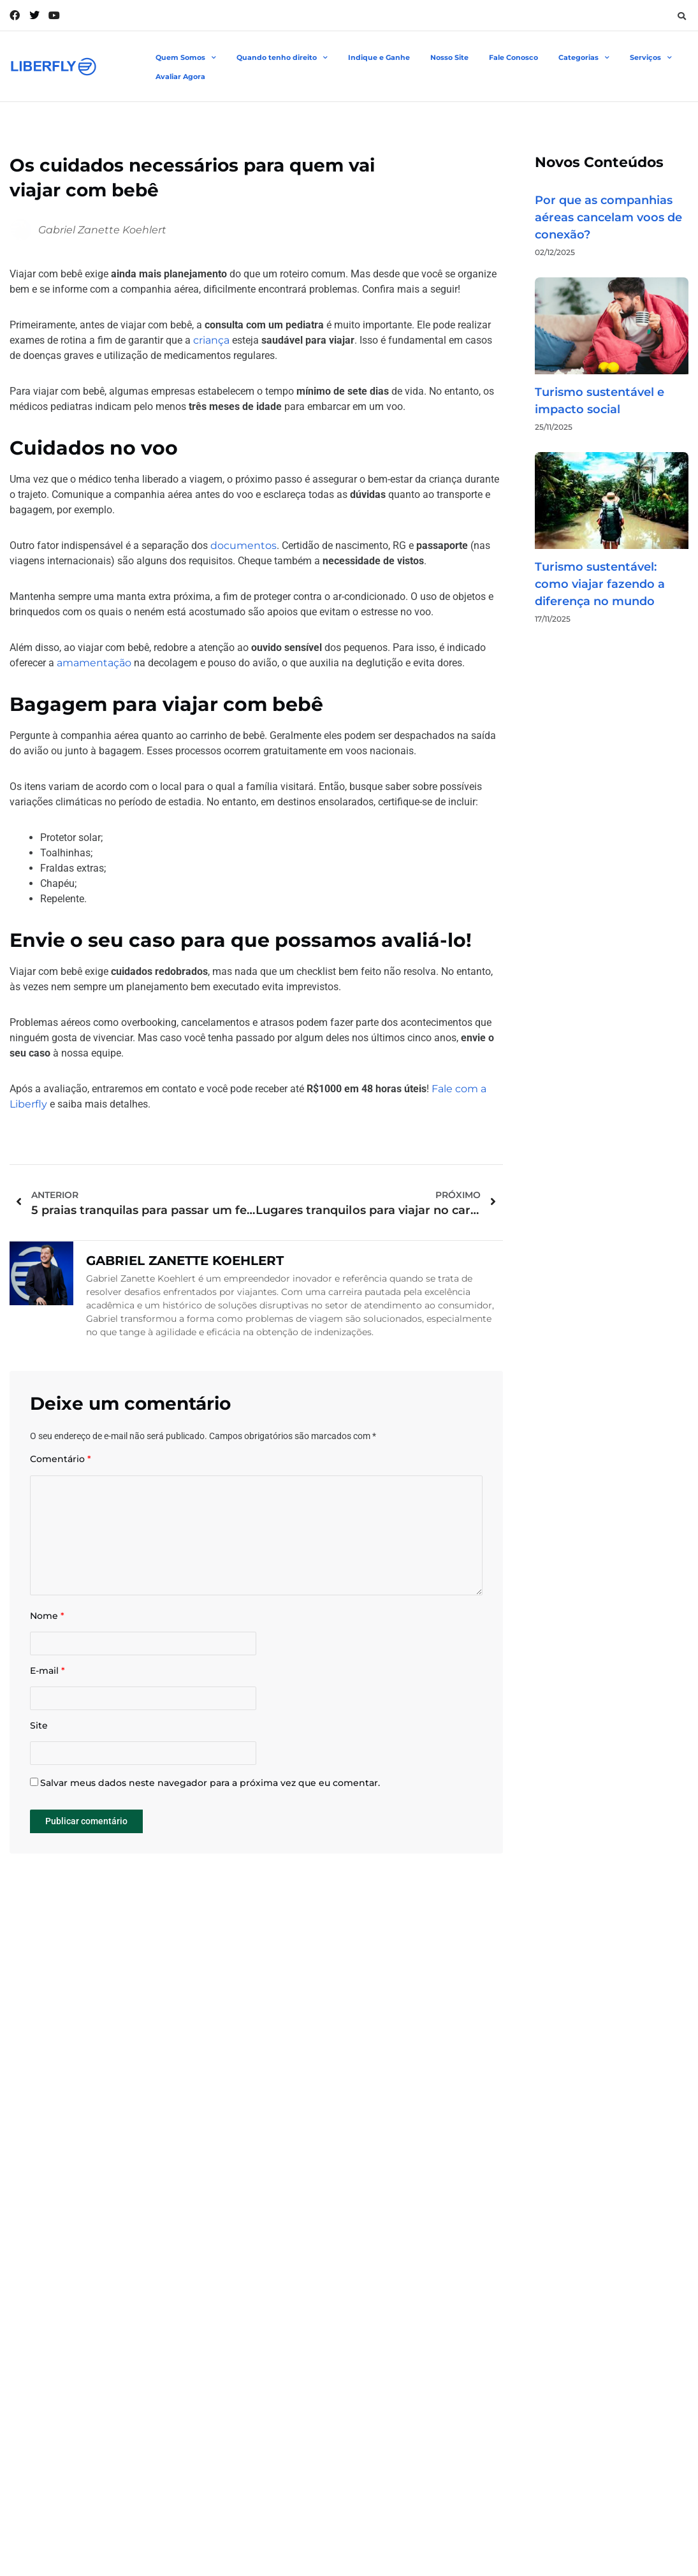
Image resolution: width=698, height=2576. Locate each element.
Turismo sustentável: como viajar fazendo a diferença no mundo (600, 584)
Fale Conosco (513, 57)
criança (211, 340)
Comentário (60, 1459)
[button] (681, 16)
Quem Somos (186, 58)
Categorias (583, 58)
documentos (243, 545)
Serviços (651, 58)
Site (39, 1746)
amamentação (94, 663)
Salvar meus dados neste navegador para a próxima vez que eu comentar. (210, 1807)
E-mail (47, 1688)
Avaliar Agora (180, 76)
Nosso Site (449, 57)
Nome (47, 1629)
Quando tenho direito (282, 58)
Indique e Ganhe (379, 57)
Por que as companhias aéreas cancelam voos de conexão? (608, 217)
